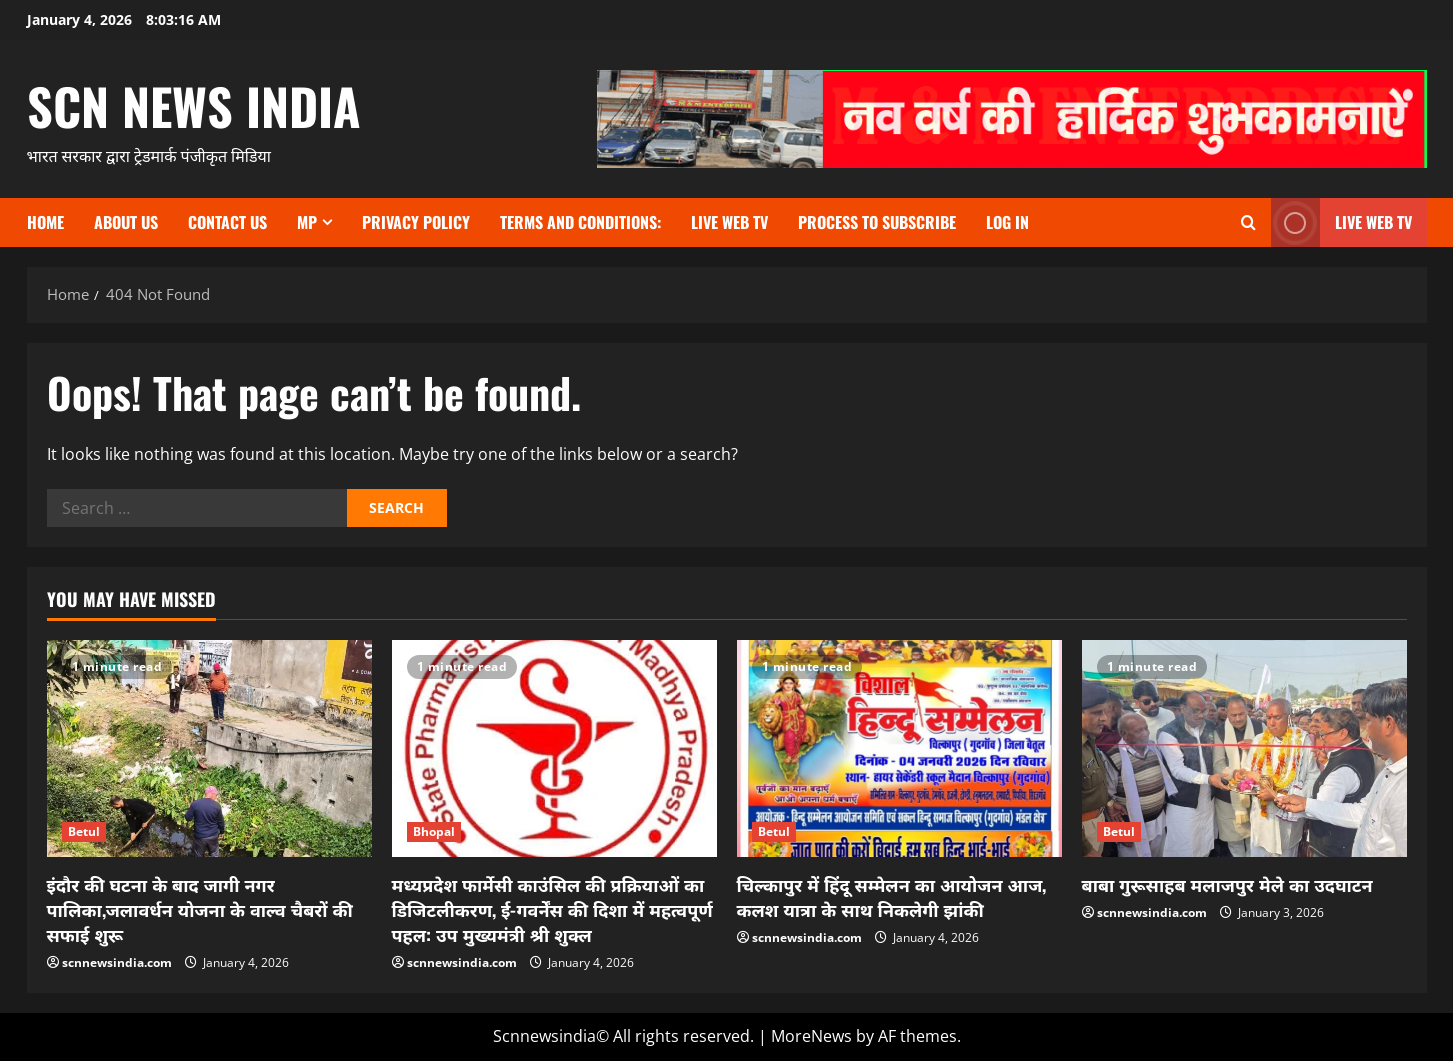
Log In (1007, 222)
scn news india (194, 105)
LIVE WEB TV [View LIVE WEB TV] (1341, 222)
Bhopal (434, 831)
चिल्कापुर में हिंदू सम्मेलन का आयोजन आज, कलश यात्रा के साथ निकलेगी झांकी (892, 896)
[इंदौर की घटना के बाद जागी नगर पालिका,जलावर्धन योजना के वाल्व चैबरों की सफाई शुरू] (209, 748)
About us (126, 222)
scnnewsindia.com (117, 962)
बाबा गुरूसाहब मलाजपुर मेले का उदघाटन (1227, 884)
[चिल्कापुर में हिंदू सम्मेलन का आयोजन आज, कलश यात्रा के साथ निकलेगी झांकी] (899, 748)
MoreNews (811, 1036)
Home (45, 222)
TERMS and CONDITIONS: (580, 222)
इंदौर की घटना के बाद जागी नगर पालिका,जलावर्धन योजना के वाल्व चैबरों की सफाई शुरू (200, 909)
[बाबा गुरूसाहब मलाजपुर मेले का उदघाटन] (1244, 748)
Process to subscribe (877, 222)
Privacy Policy (416, 222)
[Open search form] (1248, 222)
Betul (84, 831)
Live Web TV (729, 222)
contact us (227, 222)
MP (307, 222)
